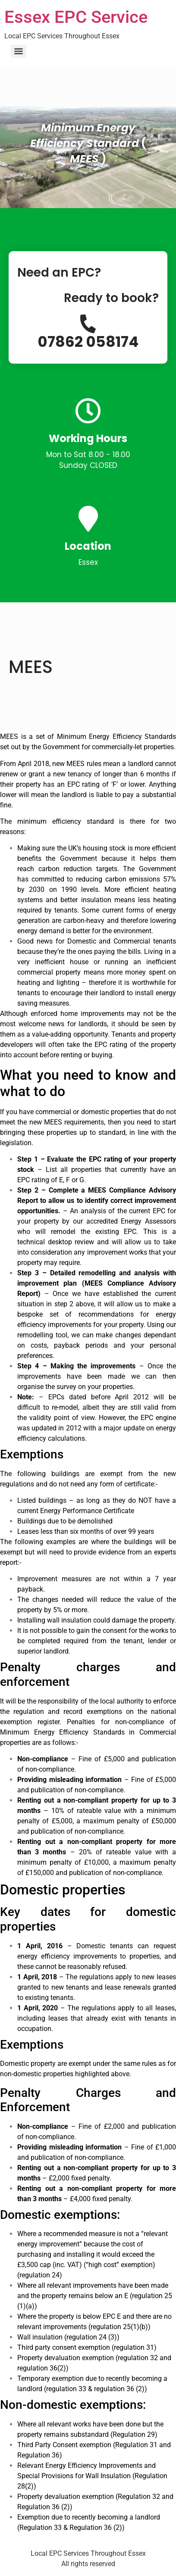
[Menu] (18, 51)
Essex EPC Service (76, 17)
